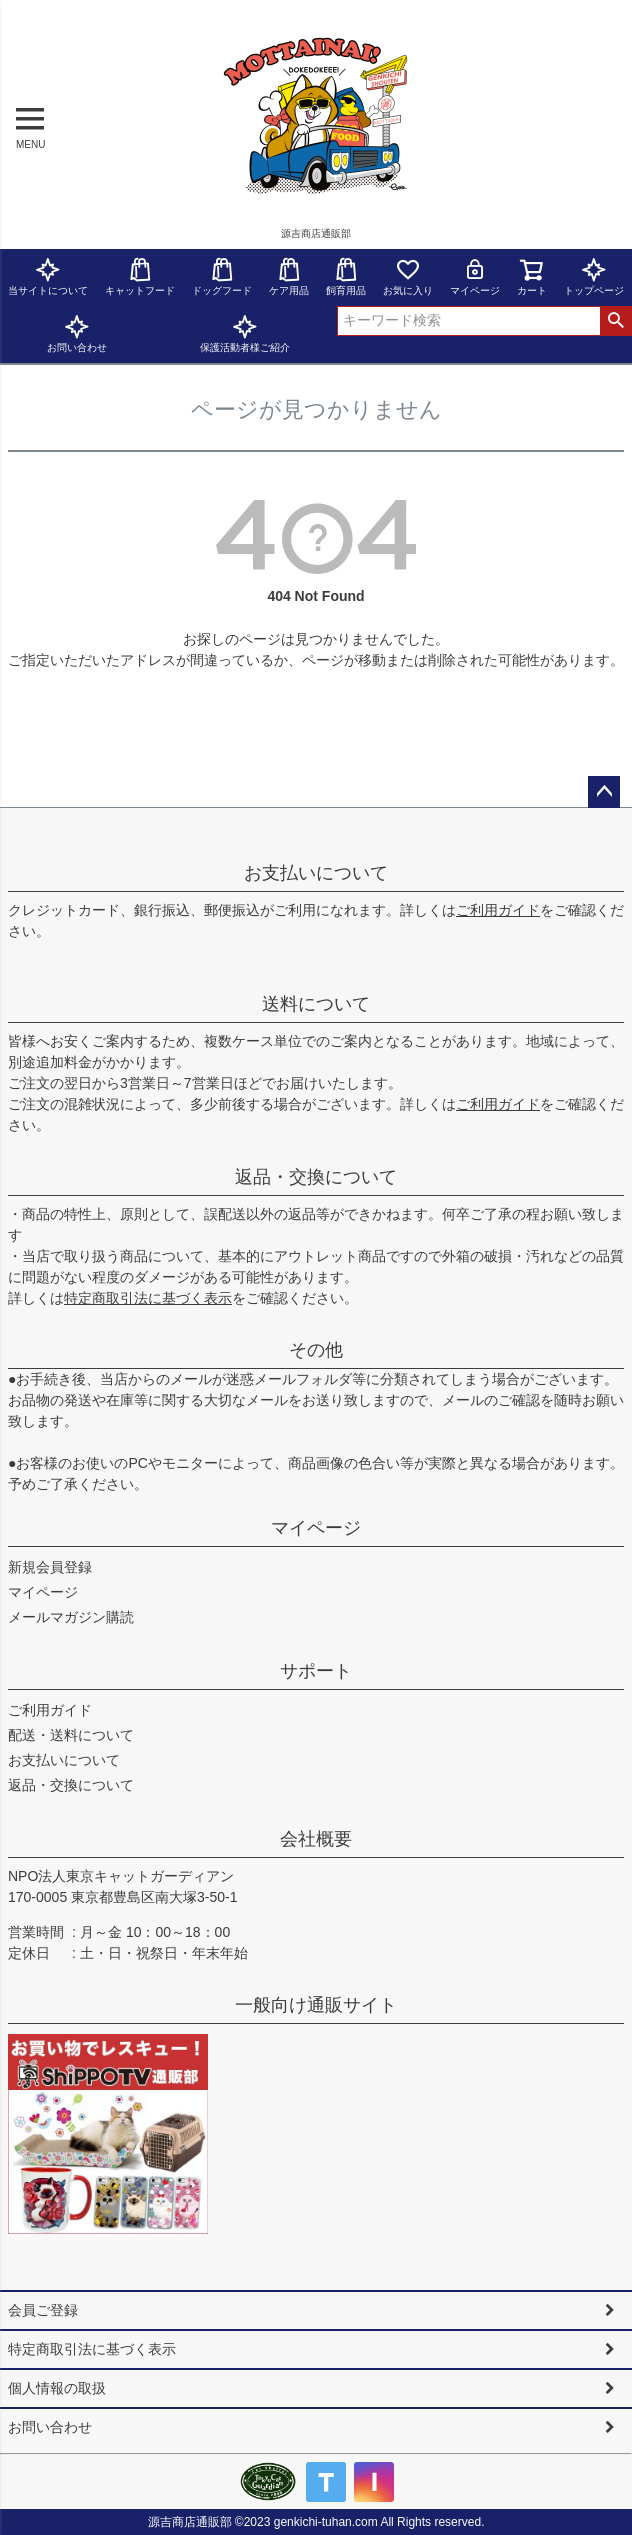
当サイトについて (48, 276)
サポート (316, 1671)
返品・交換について (316, 1177)
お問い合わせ (77, 333)
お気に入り (408, 276)
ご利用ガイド (498, 910)
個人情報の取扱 (57, 2388)
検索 (615, 321)
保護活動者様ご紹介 (245, 333)
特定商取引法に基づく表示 (148, 1298)
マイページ (475, 276)
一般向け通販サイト (316, 2005)
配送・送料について (71, 1735)
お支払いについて (316, 873)
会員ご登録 (43, 2310)
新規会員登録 (50, 1567)
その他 (316, 1350)
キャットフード (140, 276)
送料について (316, 1004)
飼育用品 (346, 276)
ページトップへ (604, 792)
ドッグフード (222, 276)
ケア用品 (289, 276)
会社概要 (316, 1839)
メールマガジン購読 (71, 1617)
